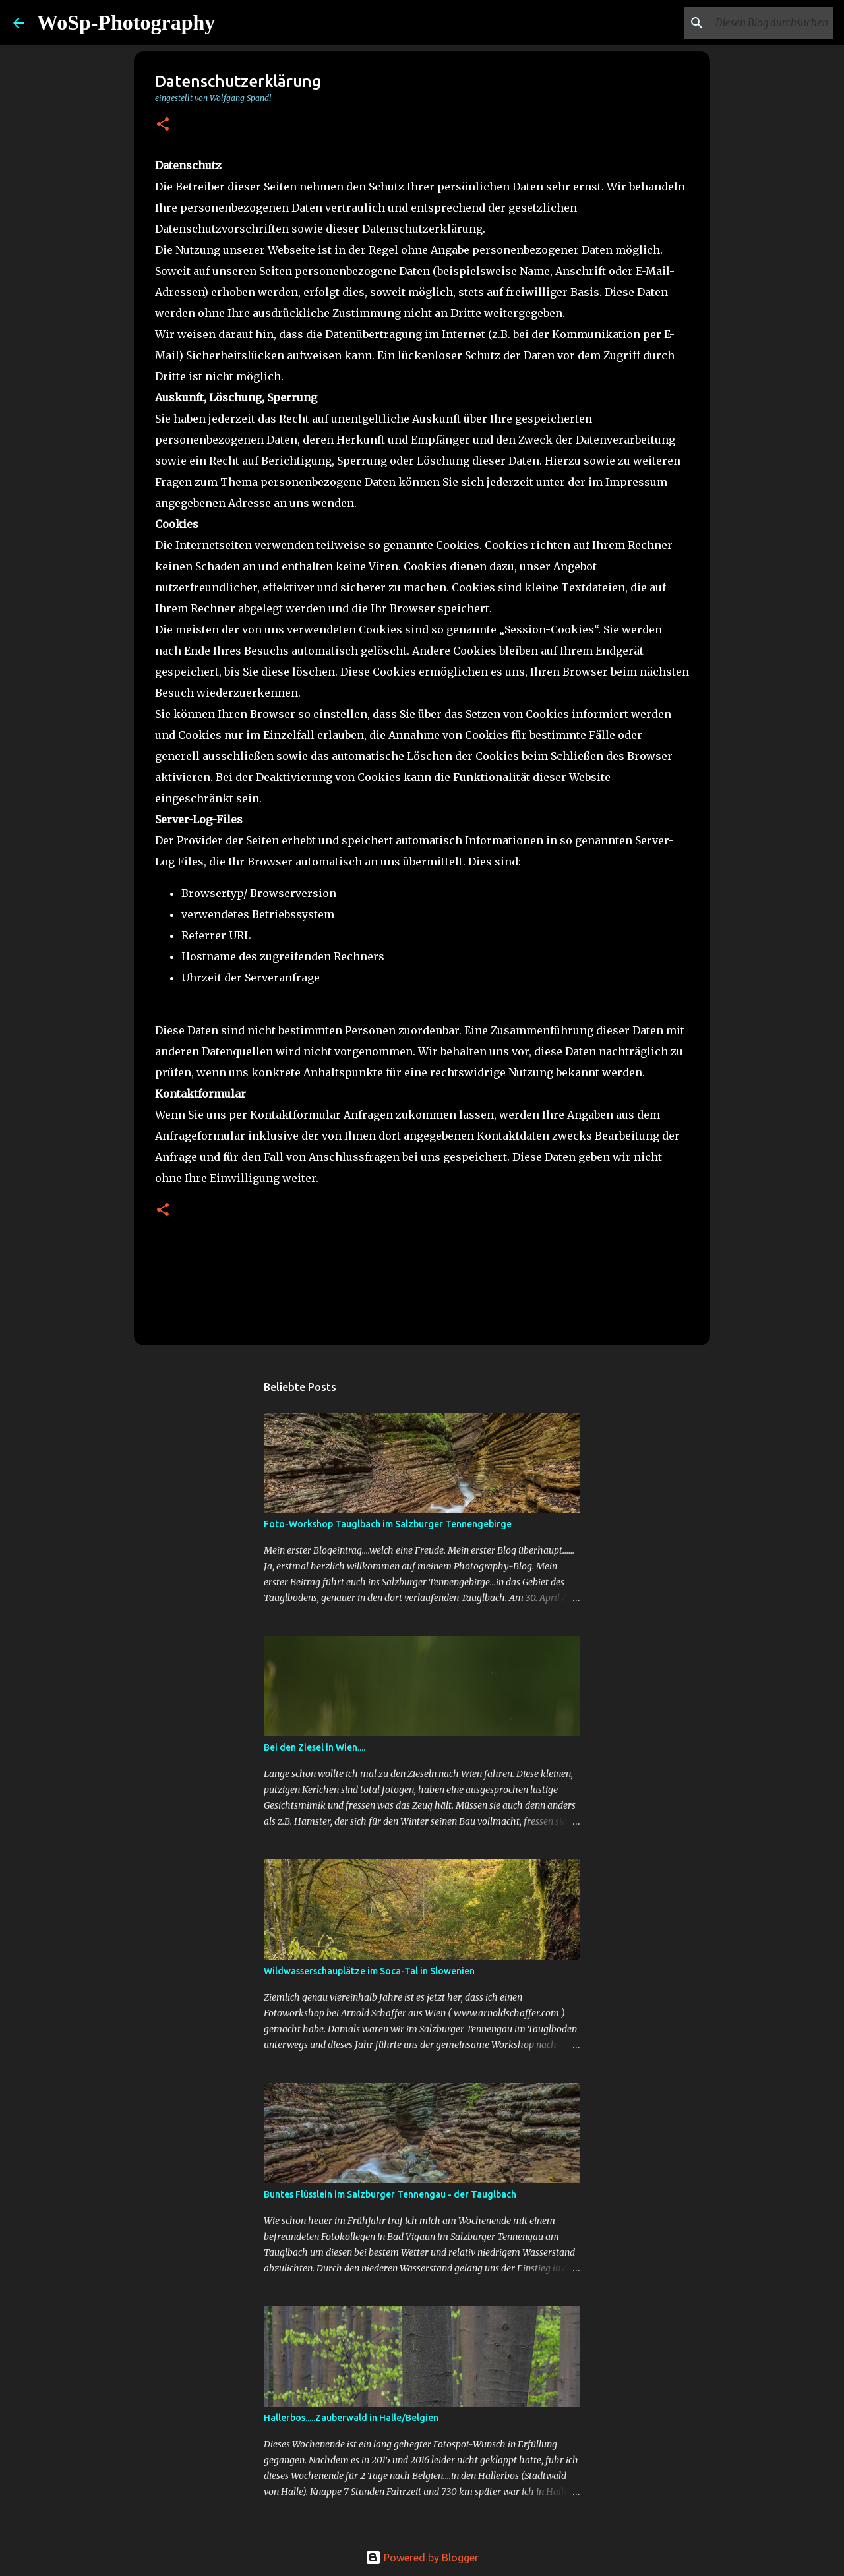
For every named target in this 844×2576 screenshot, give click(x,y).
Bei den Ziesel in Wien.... (314, 1747)
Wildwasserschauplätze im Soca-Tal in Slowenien (369, 1971)
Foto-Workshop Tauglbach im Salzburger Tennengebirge (388, 1524)
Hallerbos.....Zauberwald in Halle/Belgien (351, 2418)
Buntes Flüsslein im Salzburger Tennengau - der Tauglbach (390, 2194)
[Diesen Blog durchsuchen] (764, 23)
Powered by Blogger (422, 2557)
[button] (163, 125)
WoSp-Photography (126, 22)
